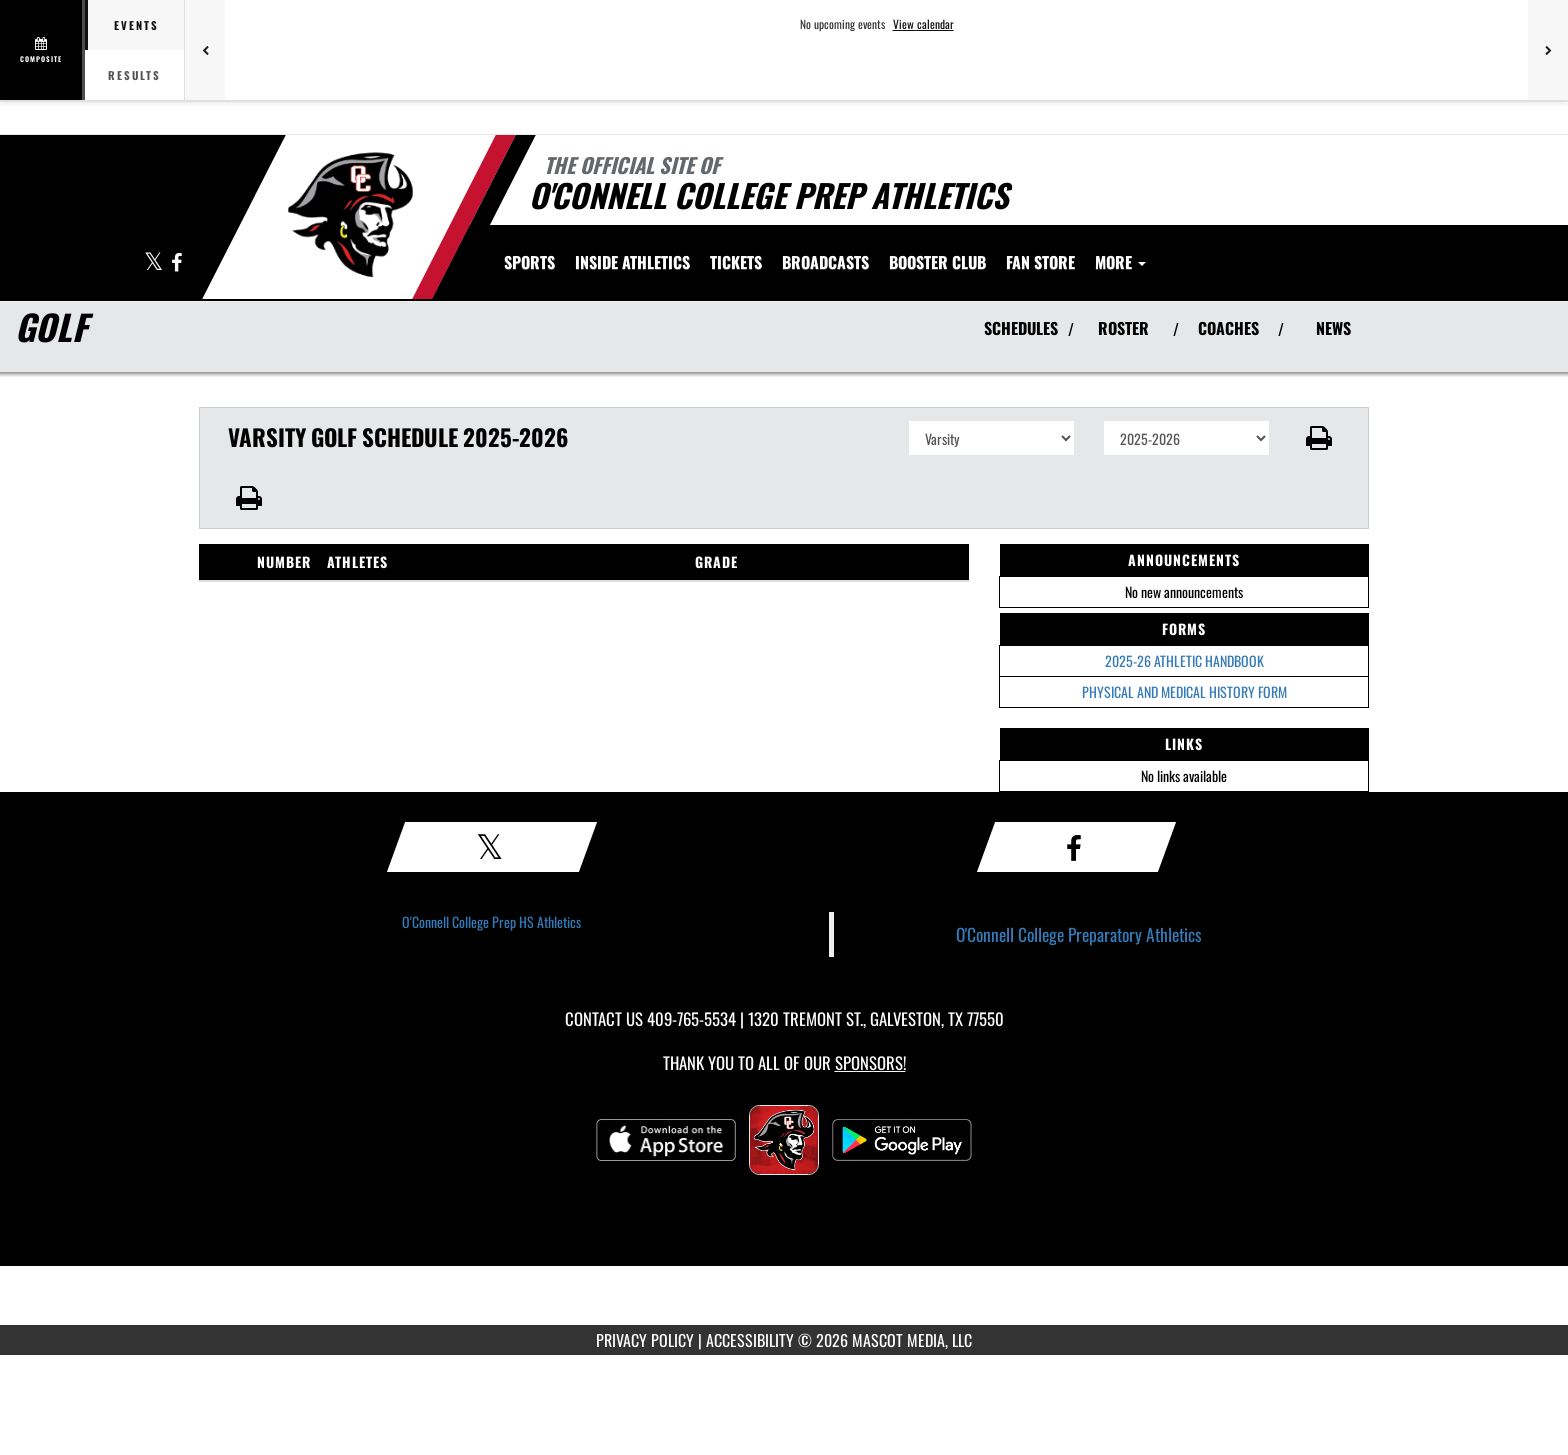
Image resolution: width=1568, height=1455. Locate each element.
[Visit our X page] (155, 263)
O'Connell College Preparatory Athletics (1079, 934)
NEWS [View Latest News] (1333, 328)
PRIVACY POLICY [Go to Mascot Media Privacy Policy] (645, 1340)
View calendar (923, 24)
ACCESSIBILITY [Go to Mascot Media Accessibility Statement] (750, 1340)
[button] (1319, 438)
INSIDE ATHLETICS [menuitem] (632, 262)
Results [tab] (134, 75)
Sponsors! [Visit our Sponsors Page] (870, 1062)
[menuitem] (736, 262)
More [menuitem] (1120, 262)
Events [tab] (136, 25)
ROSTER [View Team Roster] (1123, 328)
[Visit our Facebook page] (176, 263)
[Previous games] (205, 50)
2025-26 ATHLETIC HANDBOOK (1184, 660)
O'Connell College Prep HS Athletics (491, 921)
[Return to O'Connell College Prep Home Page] (349, 215)
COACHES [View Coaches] (1228, 328)
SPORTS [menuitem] (529, 262)
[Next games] (1548, 50)
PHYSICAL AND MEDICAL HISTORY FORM (1184, 691)
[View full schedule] (42, 50)
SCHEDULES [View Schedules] (1021, 328)
